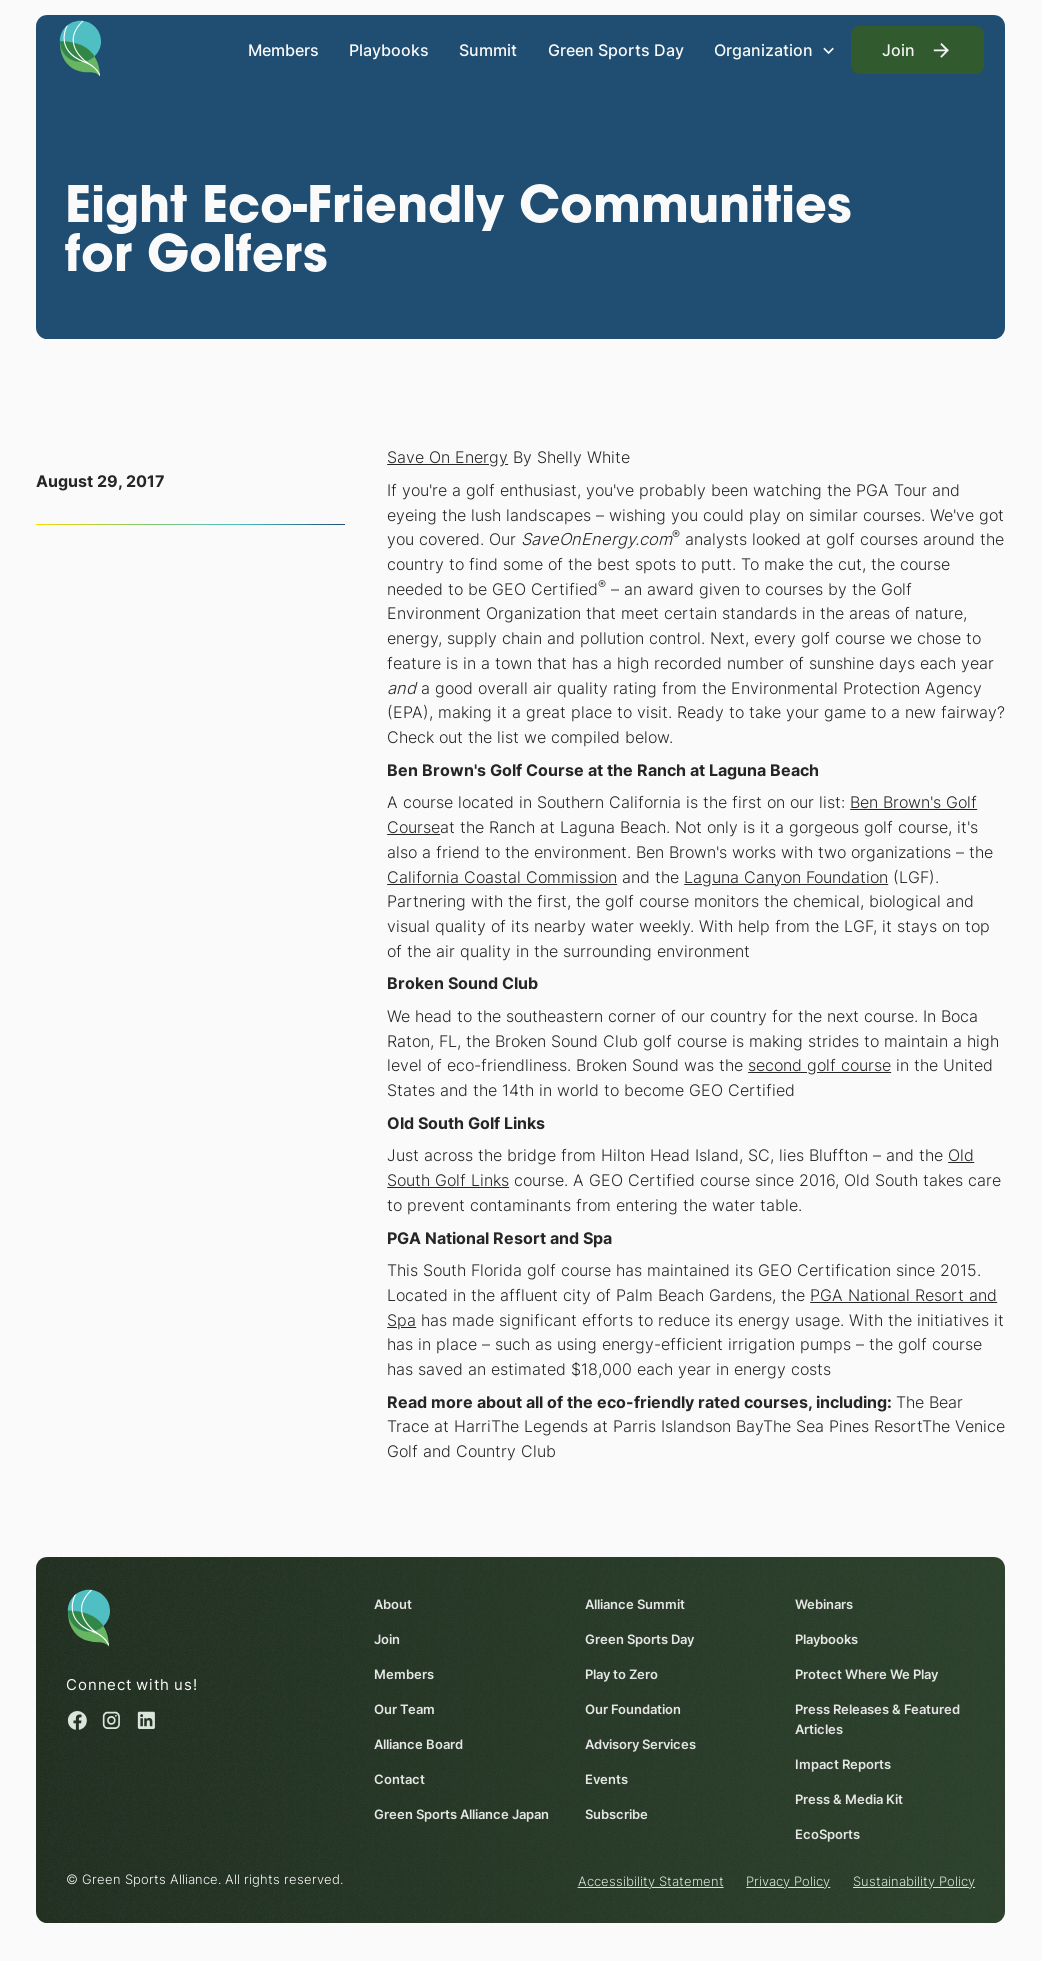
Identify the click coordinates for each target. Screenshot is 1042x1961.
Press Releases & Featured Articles (877, 1719)
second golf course (819, 1065)
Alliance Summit (635, 1604)
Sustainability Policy (914, 1881)
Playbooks (389, 50)
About (394, 1604)
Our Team (405, 1709)
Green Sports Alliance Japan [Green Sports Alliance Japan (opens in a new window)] (462, 1814)
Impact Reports (843, 1764)
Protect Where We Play (866, 1674)
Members (283, 50)
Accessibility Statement (651, 1881)
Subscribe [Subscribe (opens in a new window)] (616, 1814)
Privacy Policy (789, 1881)
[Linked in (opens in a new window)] (146, 1720)
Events (606, 1779)
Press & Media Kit (849, 1799)
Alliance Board (419, 1744)
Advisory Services (640, 1744)
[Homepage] (81, 47)
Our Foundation (633, 1709)
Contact (400, 1779)
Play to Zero (621, 1674)
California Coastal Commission (502, 877)
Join (388, 1639)
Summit (489, 50)
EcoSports (827, 1834)
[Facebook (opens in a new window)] (78, 1720)
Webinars (824, 1604)
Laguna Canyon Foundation (786, 877)
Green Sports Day (616, 50)
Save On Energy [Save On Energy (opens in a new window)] (447, 457)
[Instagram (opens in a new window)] (112, 1720)
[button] (775, 50)
